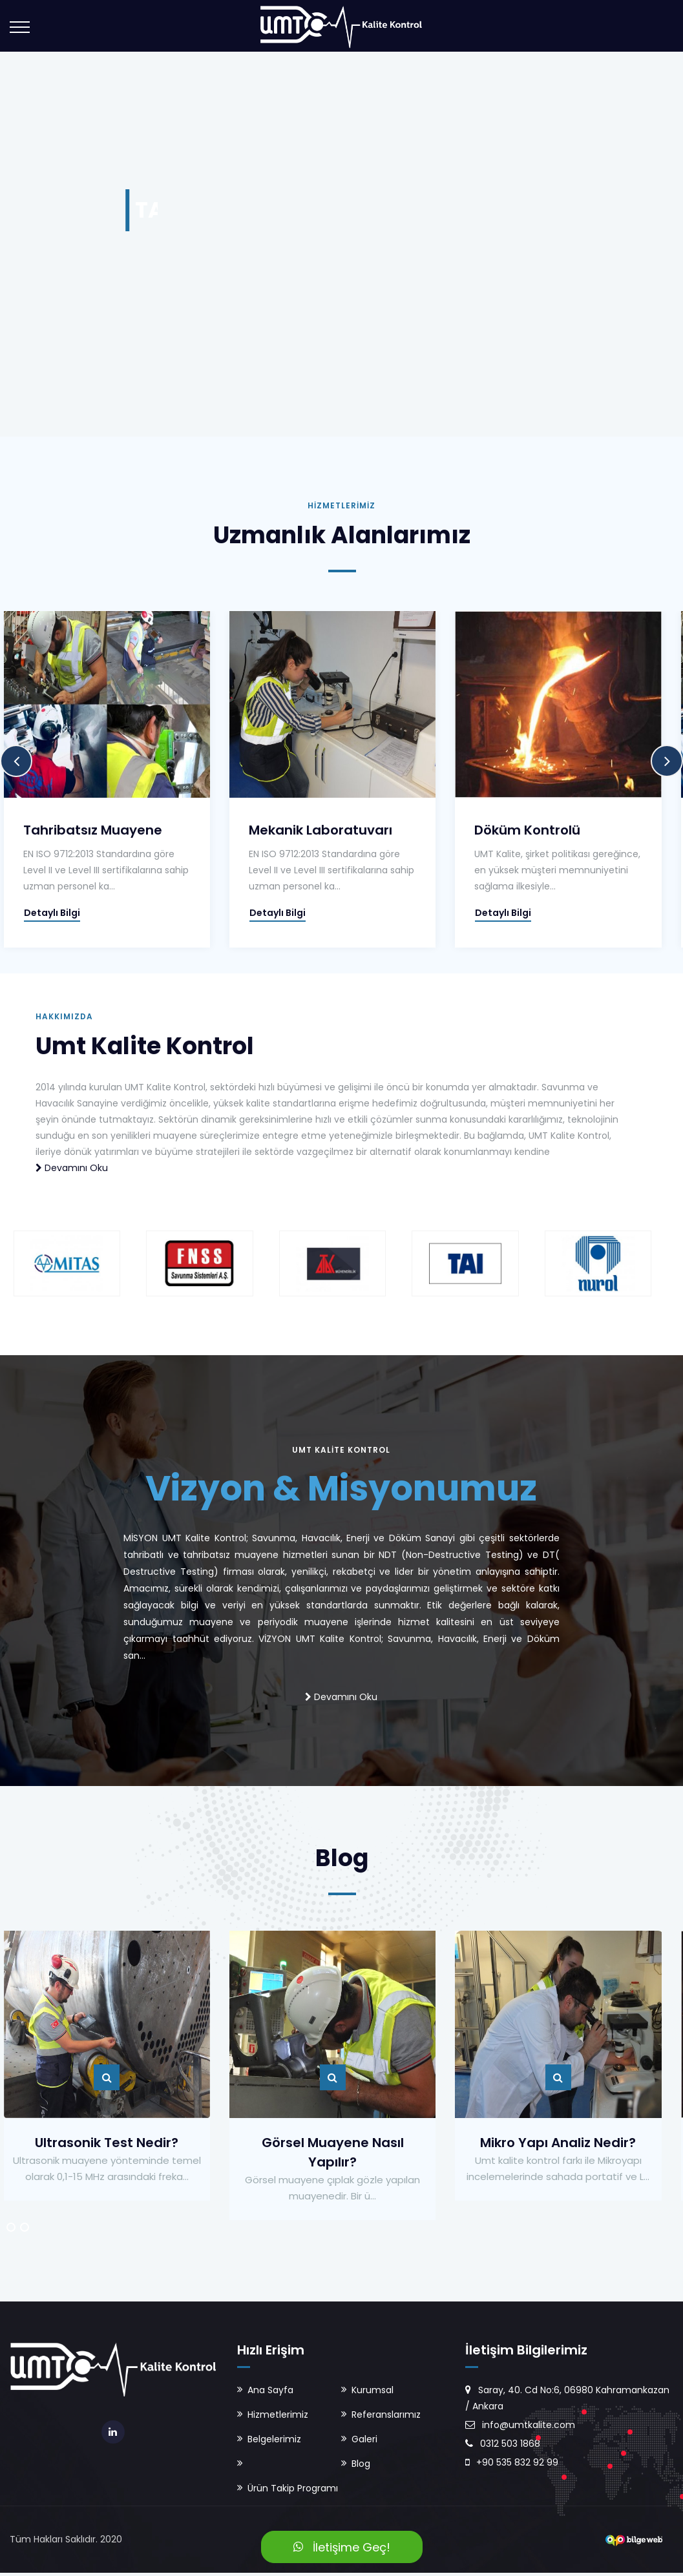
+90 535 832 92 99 (511, 2462)
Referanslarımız (386, 2414)
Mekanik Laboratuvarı (304, 830)
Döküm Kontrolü (507, 830)
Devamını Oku (72, 1167)
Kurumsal (373, 2390)
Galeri (364, 2439)
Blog (361, 2463)
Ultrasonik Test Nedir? (92, 2143)
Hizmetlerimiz (277, 2414)
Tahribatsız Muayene (80, 830)
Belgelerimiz (274, 2439)
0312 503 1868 (502, 2443)
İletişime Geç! (341, 2547)
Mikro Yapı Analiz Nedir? (536, 2143)
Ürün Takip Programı (292, 2488)
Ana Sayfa (270, 2390)
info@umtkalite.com (520, 2424)
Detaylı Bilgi (40, 912)
